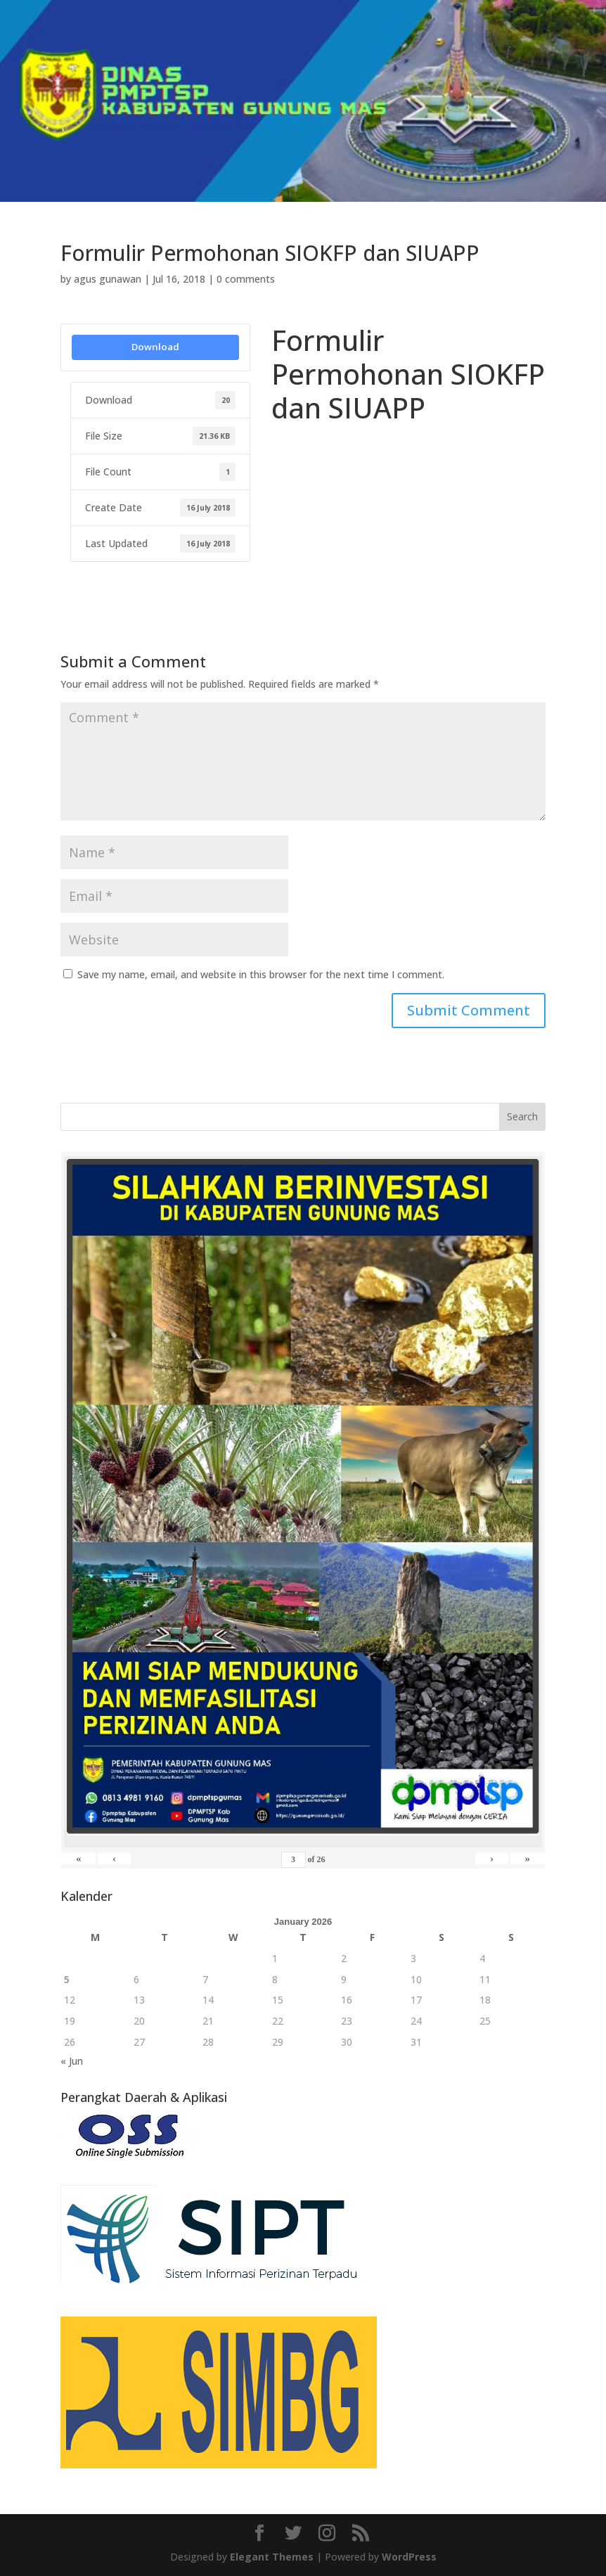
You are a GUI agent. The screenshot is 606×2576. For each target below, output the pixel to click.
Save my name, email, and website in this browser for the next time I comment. (260, 974)
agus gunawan (107, 279)
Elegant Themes (272, 2556)
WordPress (409, 2556)
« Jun (71, 2061)
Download (155, 346)
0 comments (246, 279)
